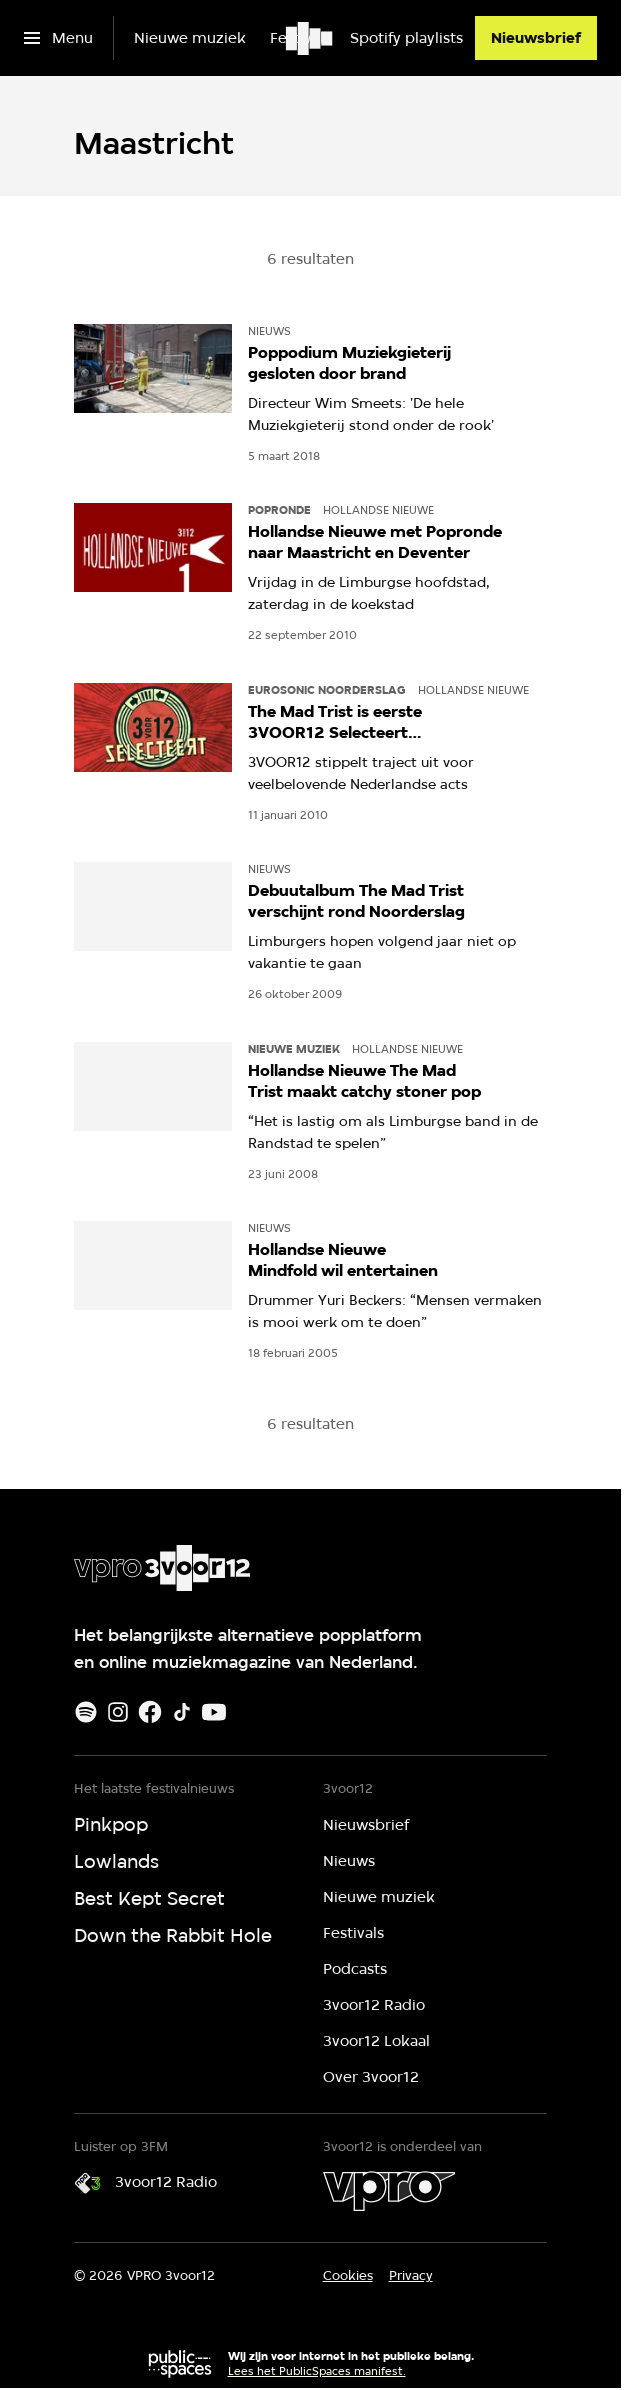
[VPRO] (389, 2191)
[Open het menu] (58, 38)
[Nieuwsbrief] (536, 38)
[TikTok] (182, 1712)
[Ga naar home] (310, 38)
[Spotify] (86, 1712)
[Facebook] (150, 1712)
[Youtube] (214, 1712)
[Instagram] (118, 1712)
